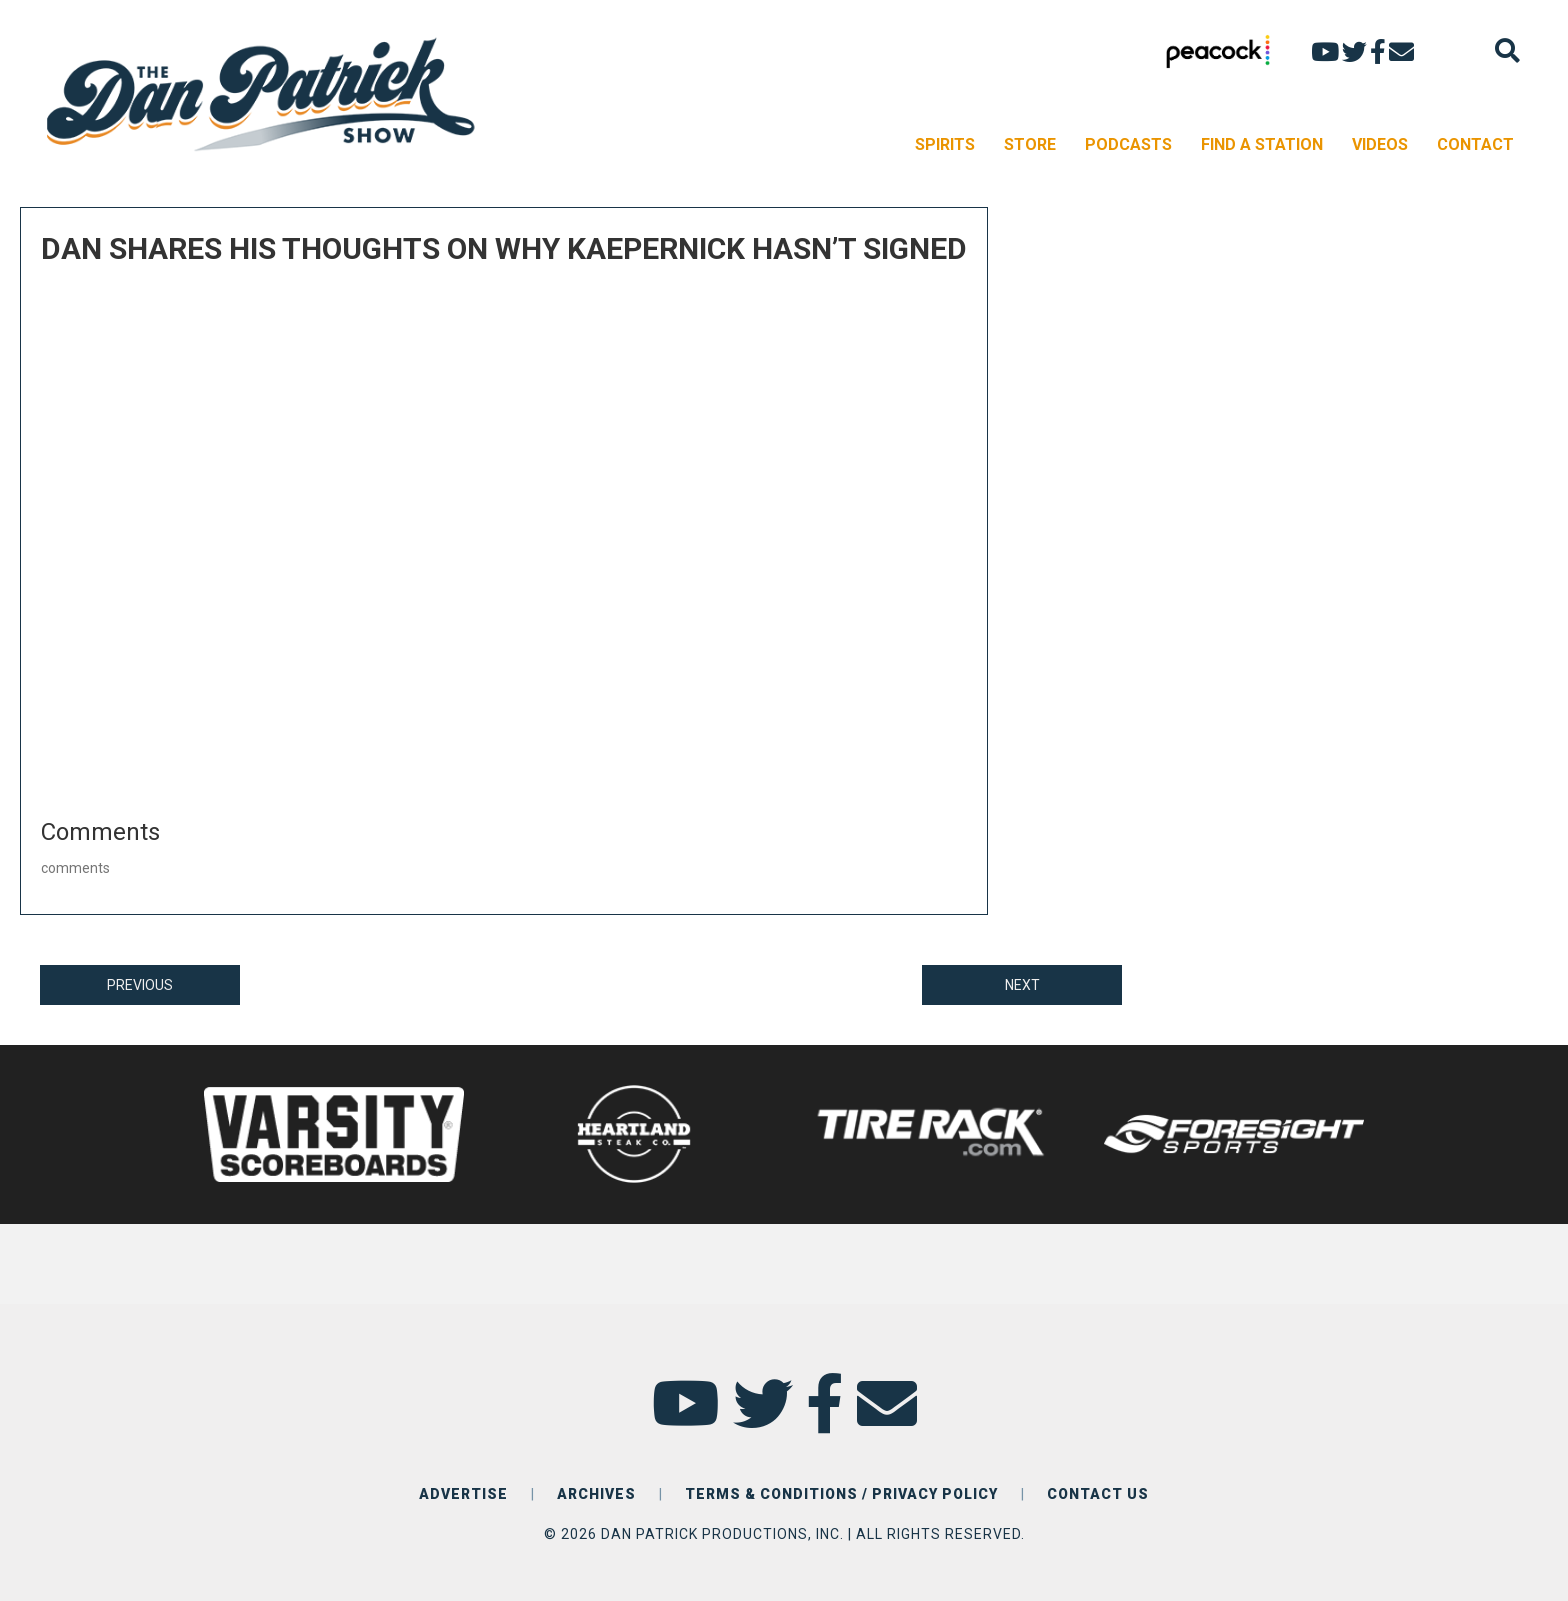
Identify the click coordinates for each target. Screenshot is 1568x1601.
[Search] (1507, 50)
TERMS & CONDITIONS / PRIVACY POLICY (841, 1494)
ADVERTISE (463, 1494)
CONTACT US (1098, 1494)
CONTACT (1475, 144)
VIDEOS (1380, 144)
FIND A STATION (1262, 144)
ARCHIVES (596, 1494)
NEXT (1022, 985)
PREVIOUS (140, 985)
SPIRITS (945, 144)
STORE (1030, 144)
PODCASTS (1128, 144)
